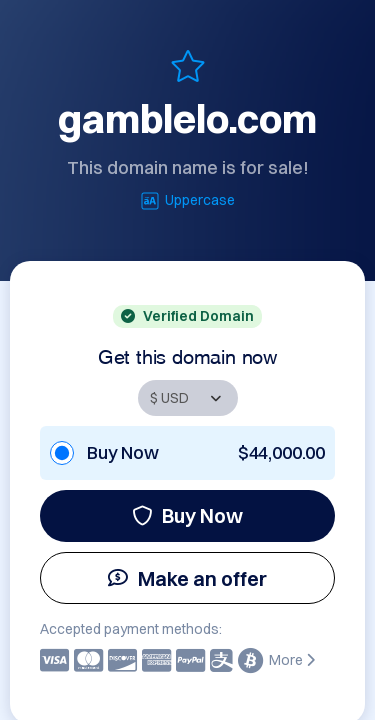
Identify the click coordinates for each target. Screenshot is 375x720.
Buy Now (187, 515)
